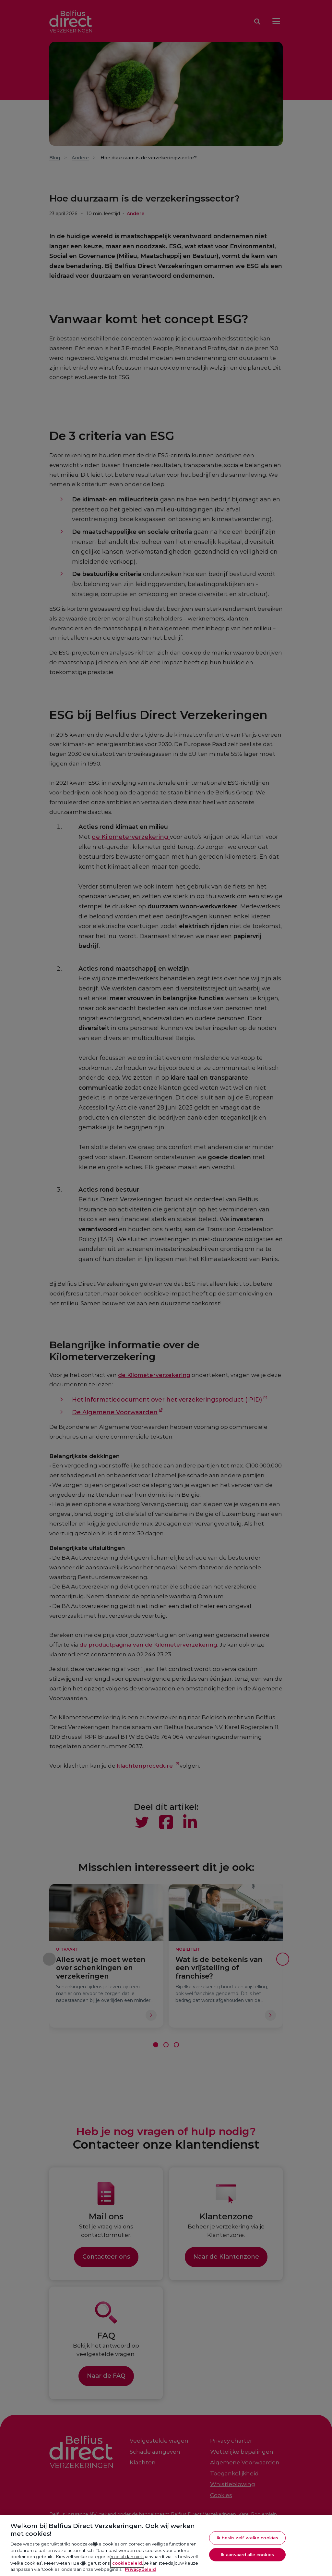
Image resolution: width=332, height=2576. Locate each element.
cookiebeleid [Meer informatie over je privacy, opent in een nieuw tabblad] (127, 2563)
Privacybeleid (140, 2569)
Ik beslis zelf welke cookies (248, 2537)
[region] (166, 2545)
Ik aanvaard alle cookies (247, 2554)
